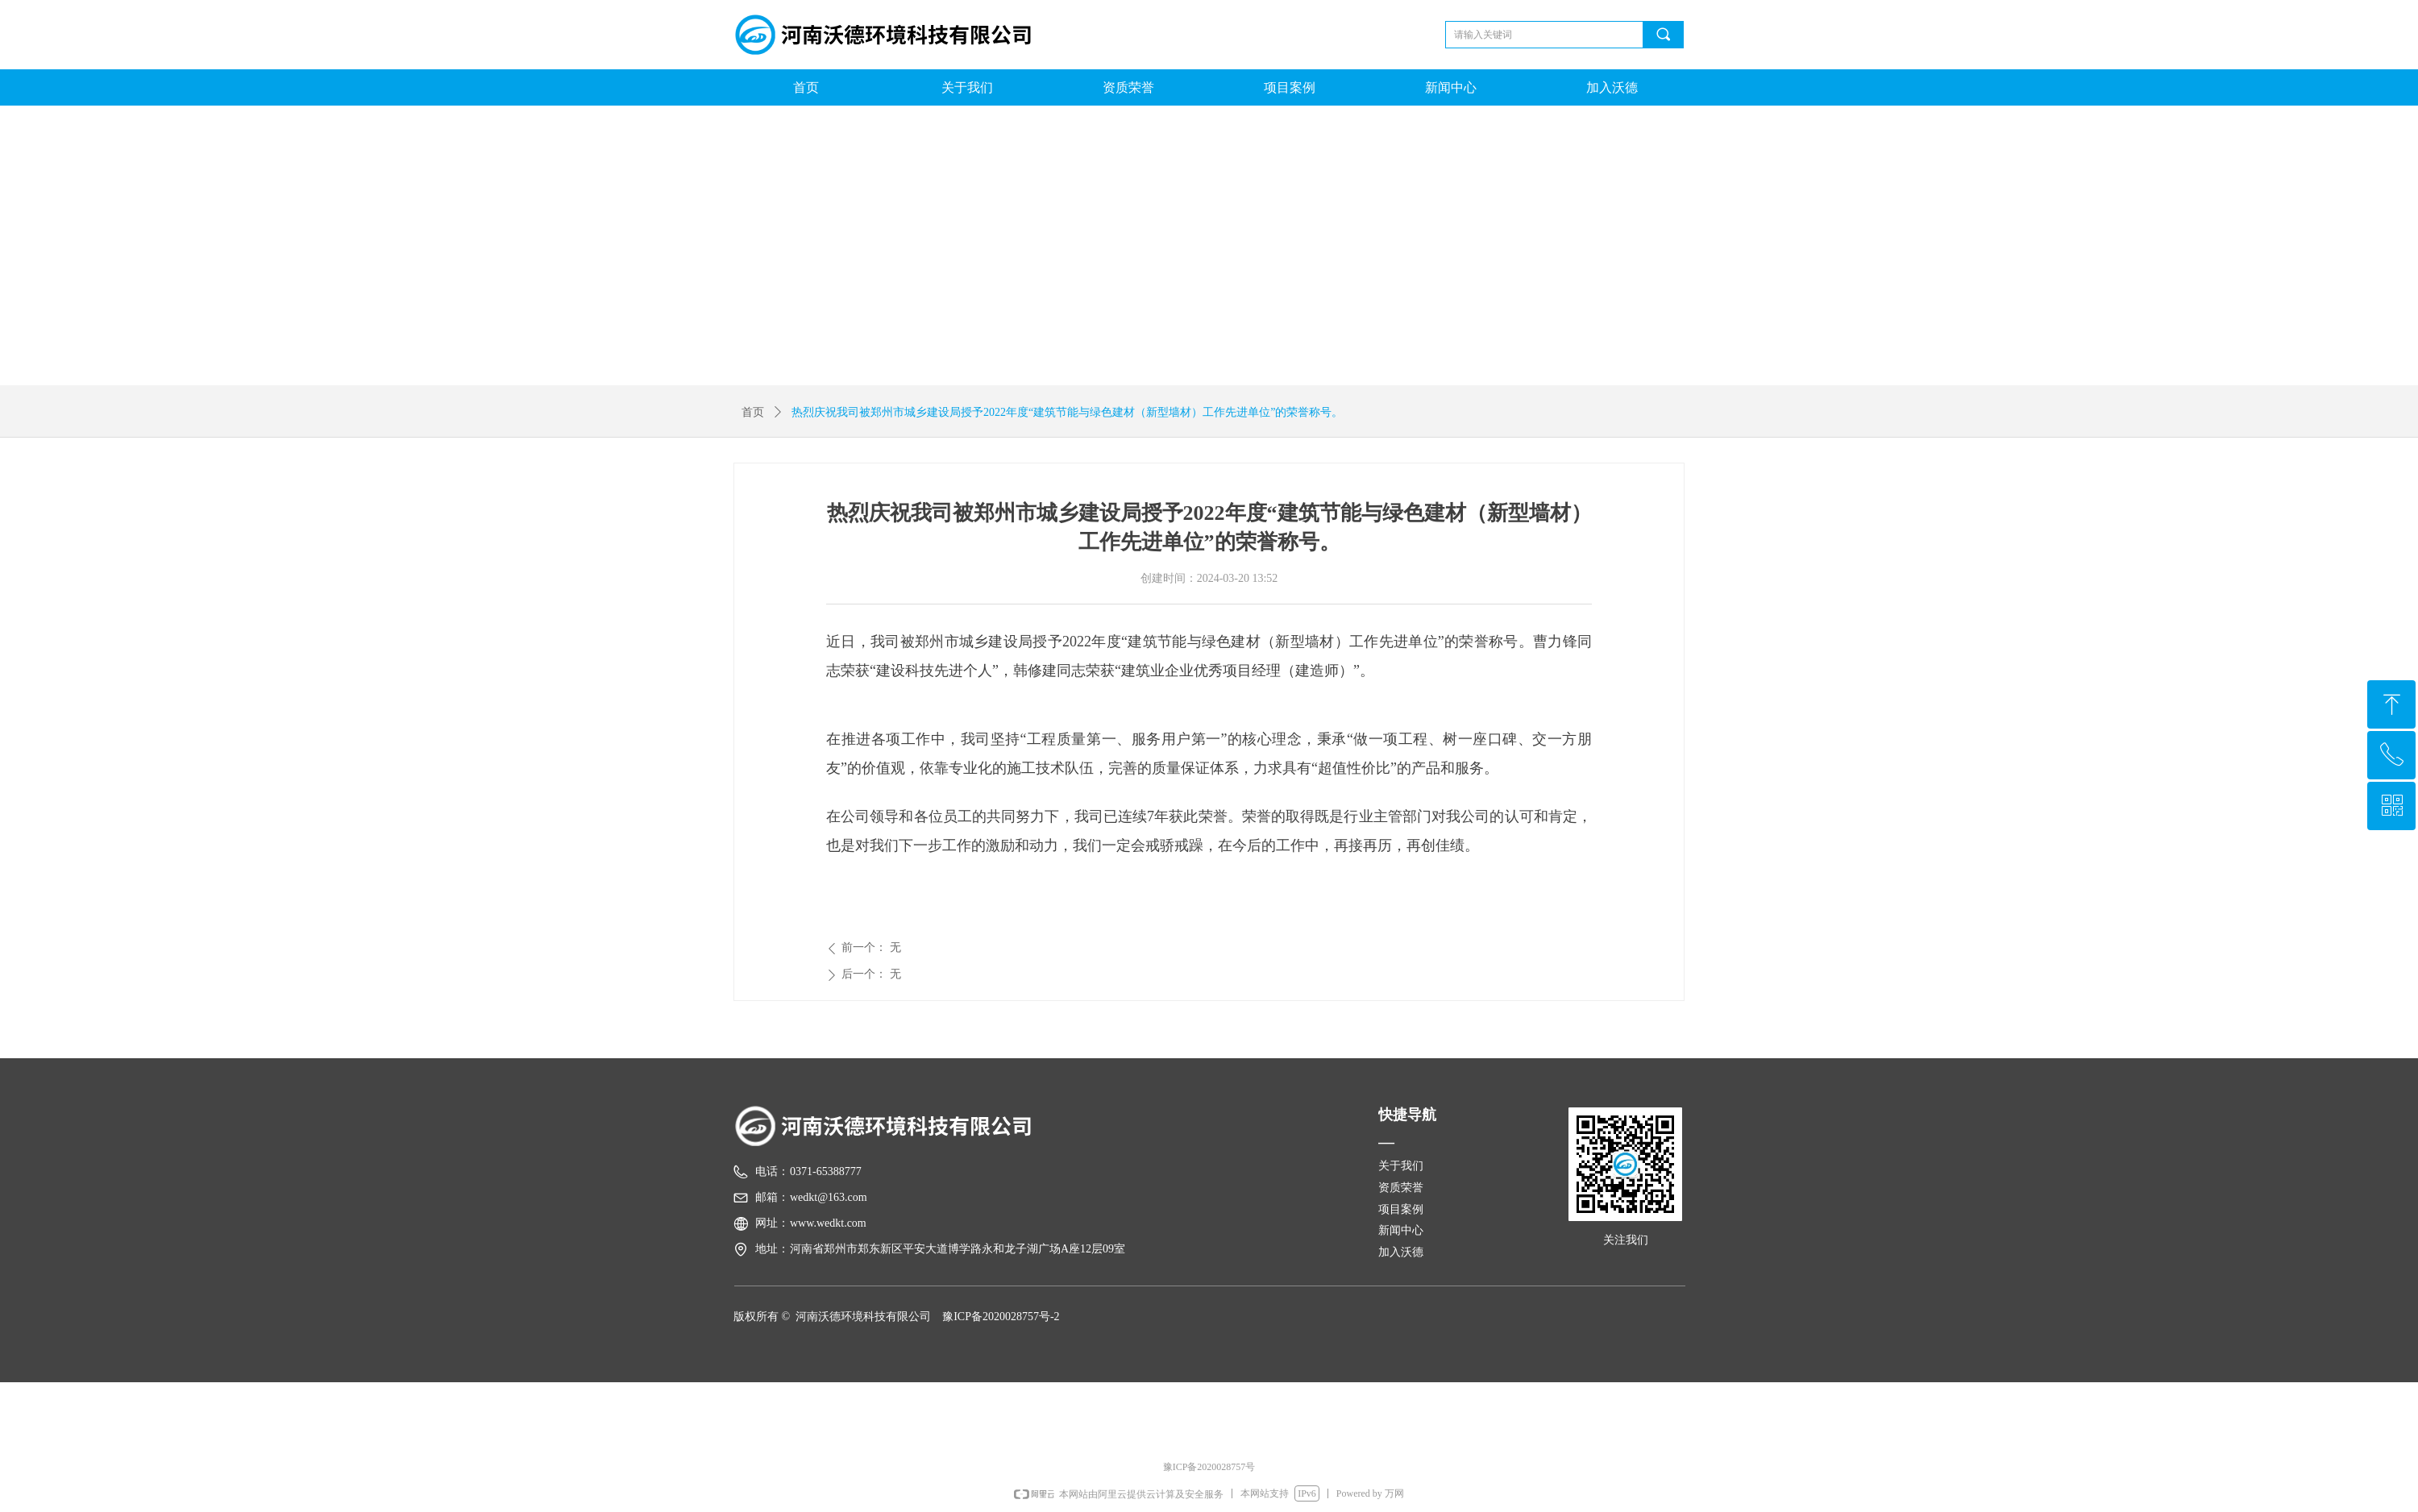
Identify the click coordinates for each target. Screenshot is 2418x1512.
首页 (753, 412)
